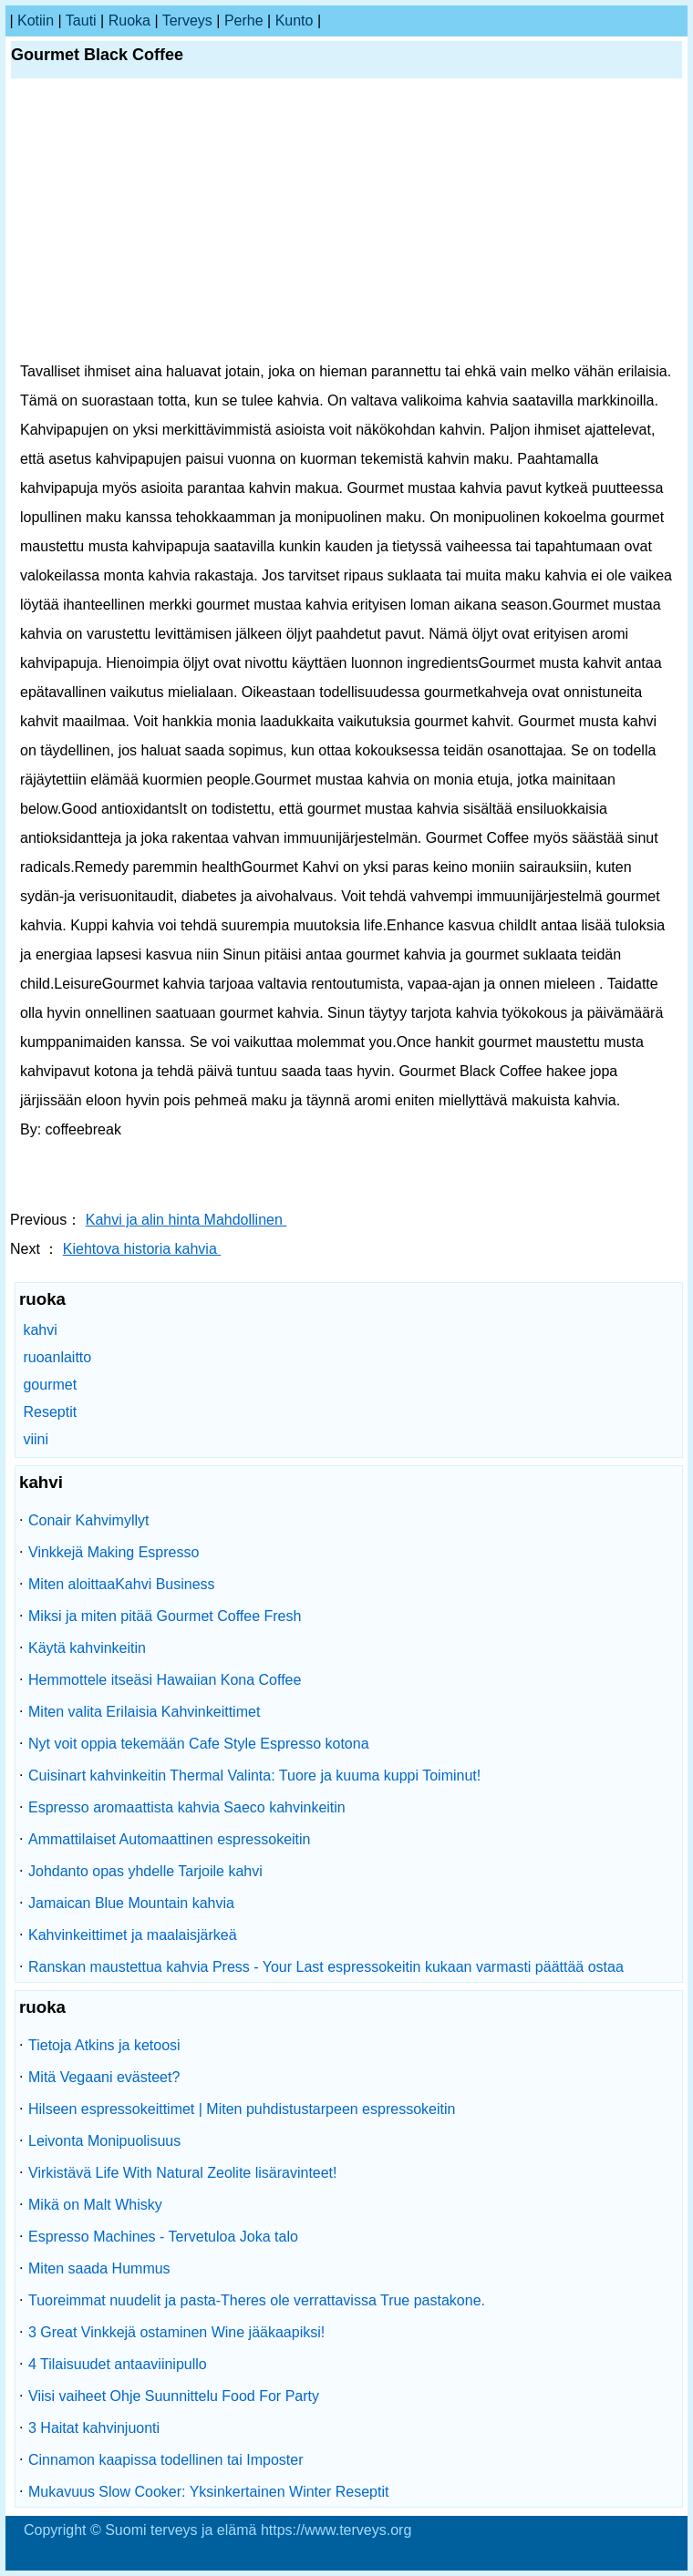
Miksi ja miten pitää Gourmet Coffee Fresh (164, 1616)
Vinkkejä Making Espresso (113, 1552)
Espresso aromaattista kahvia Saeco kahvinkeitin (187, 1807)
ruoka (129, 20)
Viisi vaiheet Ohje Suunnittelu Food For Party (173, 2396)
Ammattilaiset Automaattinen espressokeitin (169, 1839)
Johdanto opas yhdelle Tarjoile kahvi (145, 1871)
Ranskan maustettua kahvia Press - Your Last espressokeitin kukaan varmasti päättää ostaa (326, 1967)
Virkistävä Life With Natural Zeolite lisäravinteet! (182, 2173)
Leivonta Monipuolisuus (104, 2141)
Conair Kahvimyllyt (88, 1520)
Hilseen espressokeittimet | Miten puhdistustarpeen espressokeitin (241, 2109)
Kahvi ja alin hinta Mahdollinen (186, 1219)
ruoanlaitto (57, 1357)
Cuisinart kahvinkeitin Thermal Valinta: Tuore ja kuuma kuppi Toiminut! (254, 1775)
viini (35, 1439)
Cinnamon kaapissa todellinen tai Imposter (166, 2460)
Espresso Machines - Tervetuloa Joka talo (163, 2236)
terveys (187, 20)
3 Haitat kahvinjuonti (94, 2428)
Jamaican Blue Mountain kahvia (131, 1903)
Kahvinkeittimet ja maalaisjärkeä (132, 1935)
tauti (81, 20)
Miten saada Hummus (99, 2268)
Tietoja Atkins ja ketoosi (104, 2045)
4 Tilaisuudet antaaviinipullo (117, 2364)
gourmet (50, 1384)
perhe (244, 20)
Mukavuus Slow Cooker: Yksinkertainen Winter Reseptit (208, 2491)
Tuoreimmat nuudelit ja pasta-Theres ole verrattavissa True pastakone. (256, 2300)
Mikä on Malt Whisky (95, 2204)
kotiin (35, 20)
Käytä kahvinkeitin (87, 1648)
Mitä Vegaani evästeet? (104, 2077)
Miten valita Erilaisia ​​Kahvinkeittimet (144, 1711)
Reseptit (50, 1412)
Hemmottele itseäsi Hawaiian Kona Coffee (164, 1680)
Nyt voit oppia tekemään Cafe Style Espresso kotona (198, 1743)
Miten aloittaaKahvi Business (121, 1584)
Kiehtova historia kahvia (142, 1249)
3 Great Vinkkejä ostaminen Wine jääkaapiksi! (176, 2332)
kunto (294, 20)
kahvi (40, 1330)
